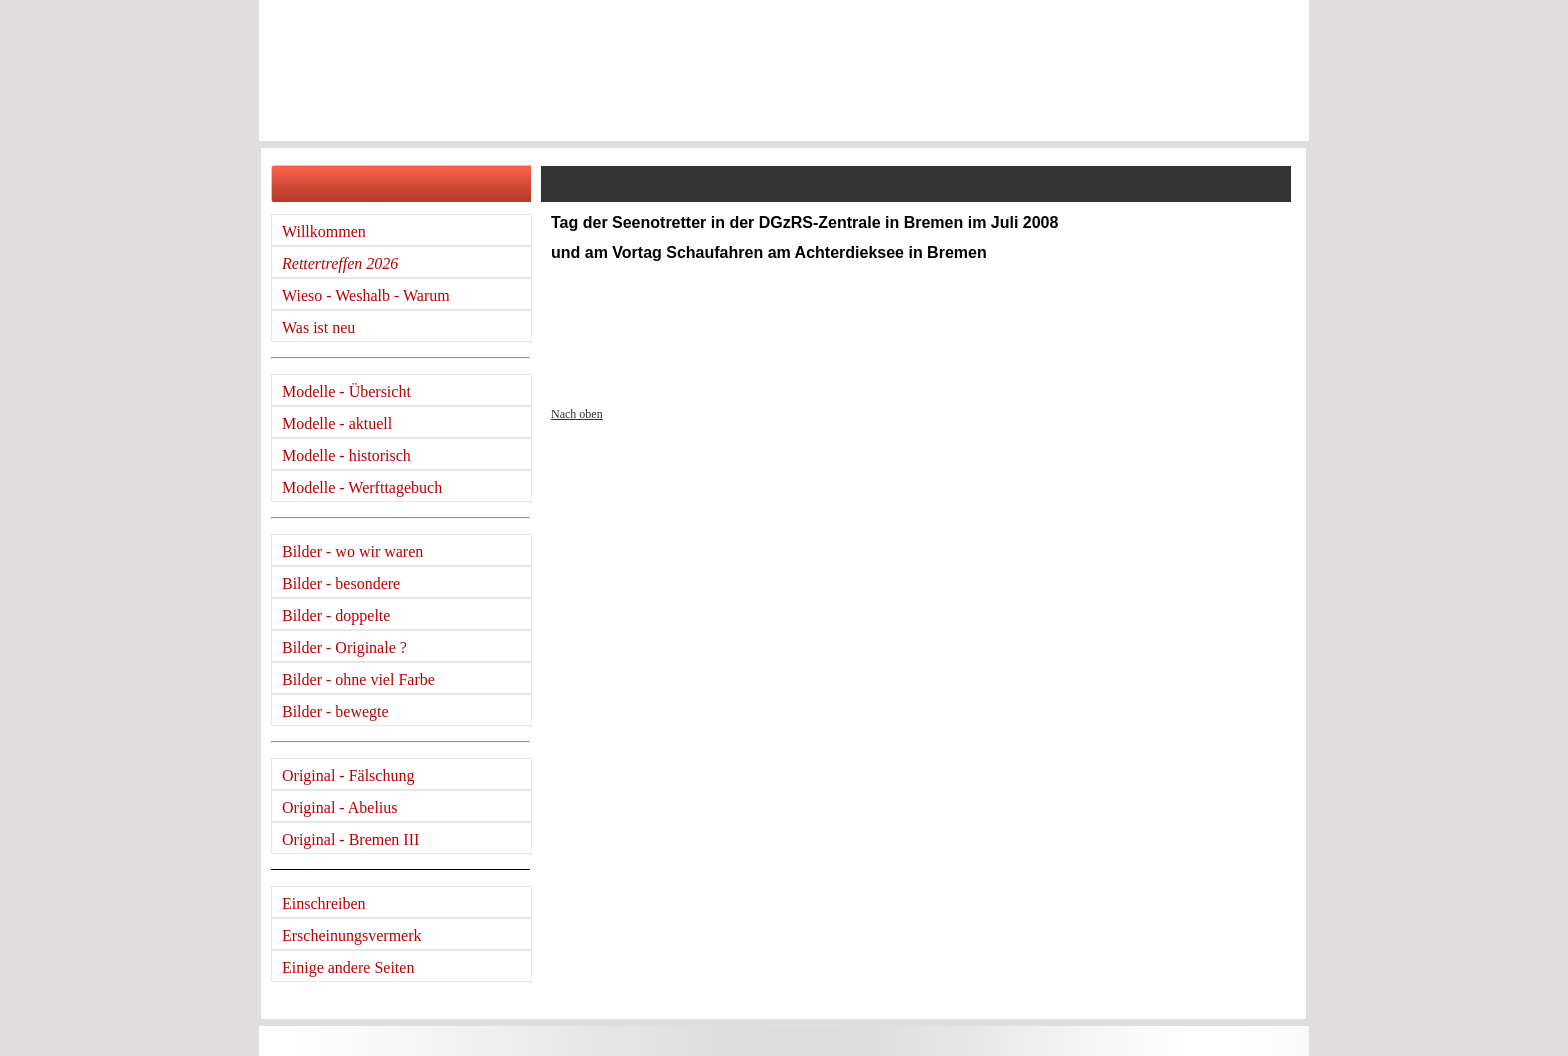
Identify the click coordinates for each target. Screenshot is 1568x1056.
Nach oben (577, 414)
